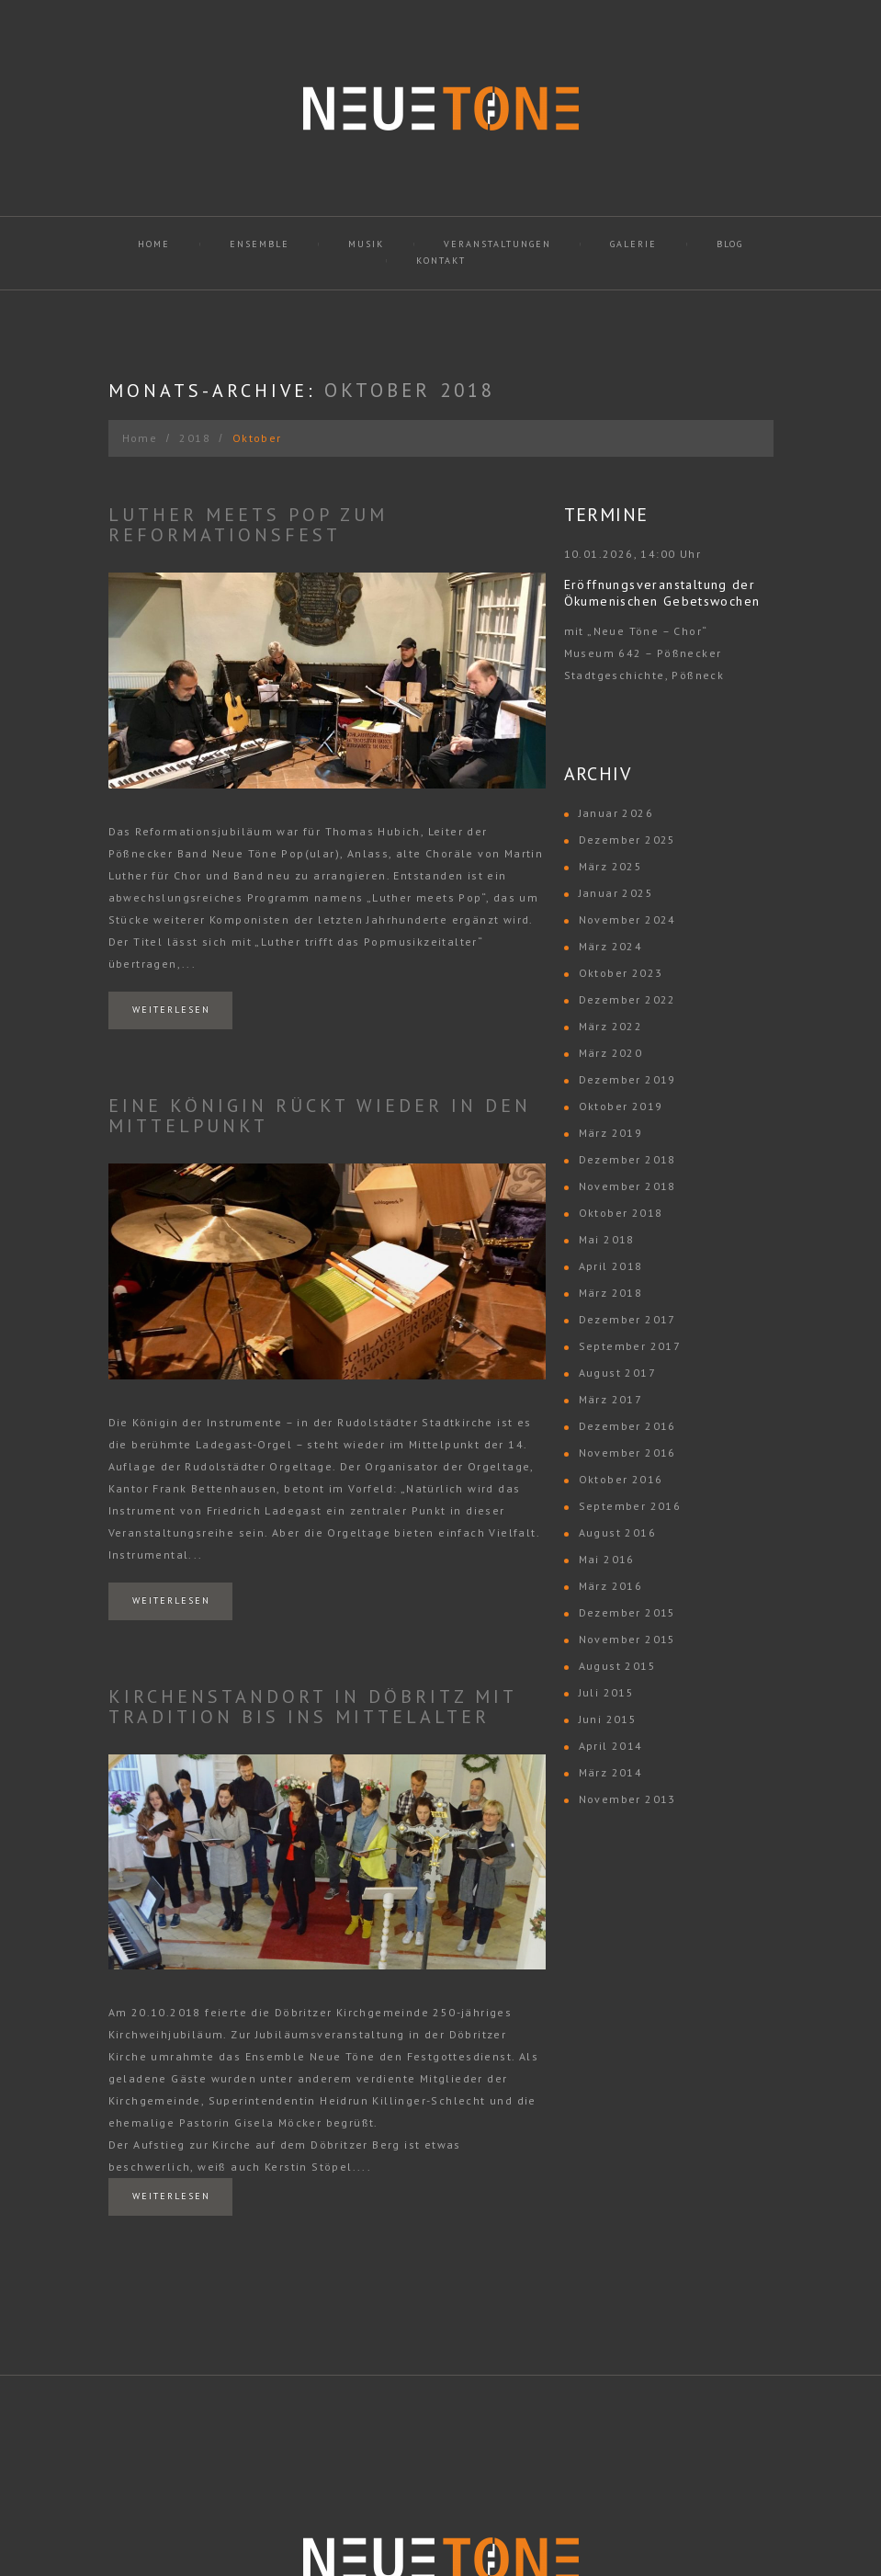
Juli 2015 (607, 1692)
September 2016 (630, 1506)
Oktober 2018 (621, 1213)
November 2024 (627, 919)
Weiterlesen (171, 1010)
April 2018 (611, 1266)
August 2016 (617, 1532)
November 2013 (627, 1799)
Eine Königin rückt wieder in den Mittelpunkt (319, 1116)
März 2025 (611, 866)
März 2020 (611, 1053)
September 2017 (630, 1346)
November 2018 (627, 1186)
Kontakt (441, 261)
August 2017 (617, 1372)
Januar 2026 (616, 813)
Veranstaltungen (497, 244)
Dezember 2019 (627, 1079)
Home (154, 244)
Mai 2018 (607, 1239)
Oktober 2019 (621, 1106)
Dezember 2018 (627, 1159)
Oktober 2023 (621, 973)
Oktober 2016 (621, 1479)
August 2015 (617, 1666)
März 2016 (611, 1586)
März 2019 (611, 1133)
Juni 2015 (608, 1719)
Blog (730, 244)
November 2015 (627, 1639)
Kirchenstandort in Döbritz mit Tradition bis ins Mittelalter (312, 1707)
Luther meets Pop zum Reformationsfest (248, 525)
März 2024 (611, 946)
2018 (194, 438)
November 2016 (627, 1452)
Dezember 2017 (627, 1319)
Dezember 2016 (627, 1426)
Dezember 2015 (627, 1612)
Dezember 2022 (627, 999)
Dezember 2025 (627, 839)
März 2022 (611, 1026)
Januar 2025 (616, 893)
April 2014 (611, 1746)
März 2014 (611, 1772)
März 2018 (611, 1292)
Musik (366, 244)
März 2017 (611, 1399)
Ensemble (259, 244)
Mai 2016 (607, 1559)
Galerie (633, 244)
